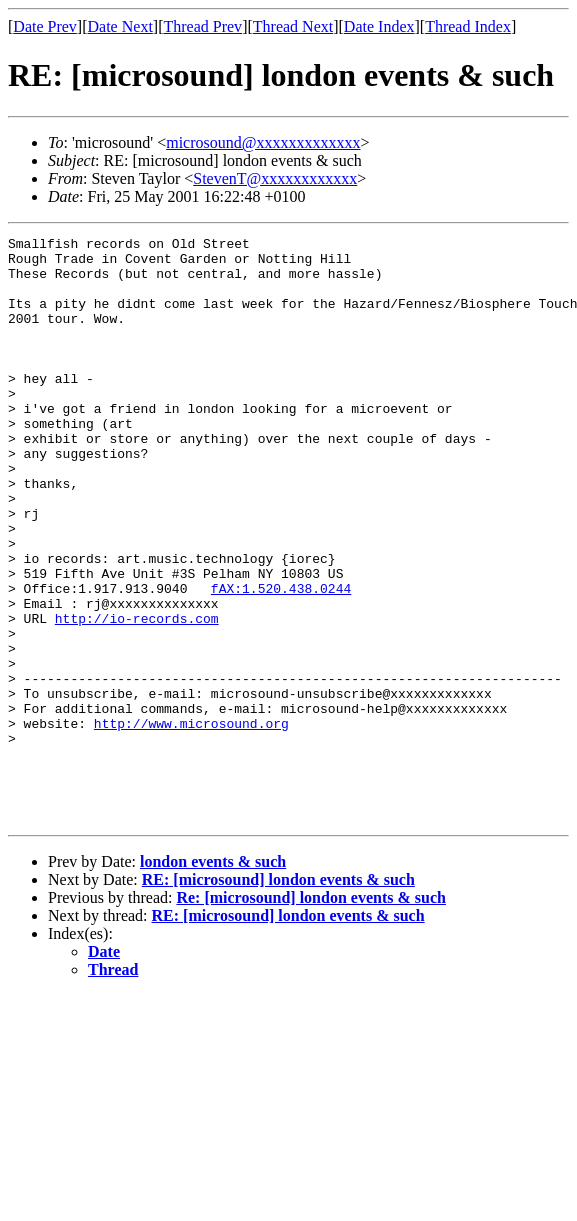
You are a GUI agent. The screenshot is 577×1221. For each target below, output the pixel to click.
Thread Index (468, 26)
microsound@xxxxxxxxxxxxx (263, 142)
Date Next (120, 26)
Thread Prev (202, 26)
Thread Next (293, 26)
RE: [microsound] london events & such (278, 996)
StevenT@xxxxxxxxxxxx (275, 178)
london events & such (213, 978)
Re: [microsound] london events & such (311, 1014)
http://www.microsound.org (191, 822)
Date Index (379, 26)
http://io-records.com (137, 696)
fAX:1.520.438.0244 (281, 660)
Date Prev (45, 26)
